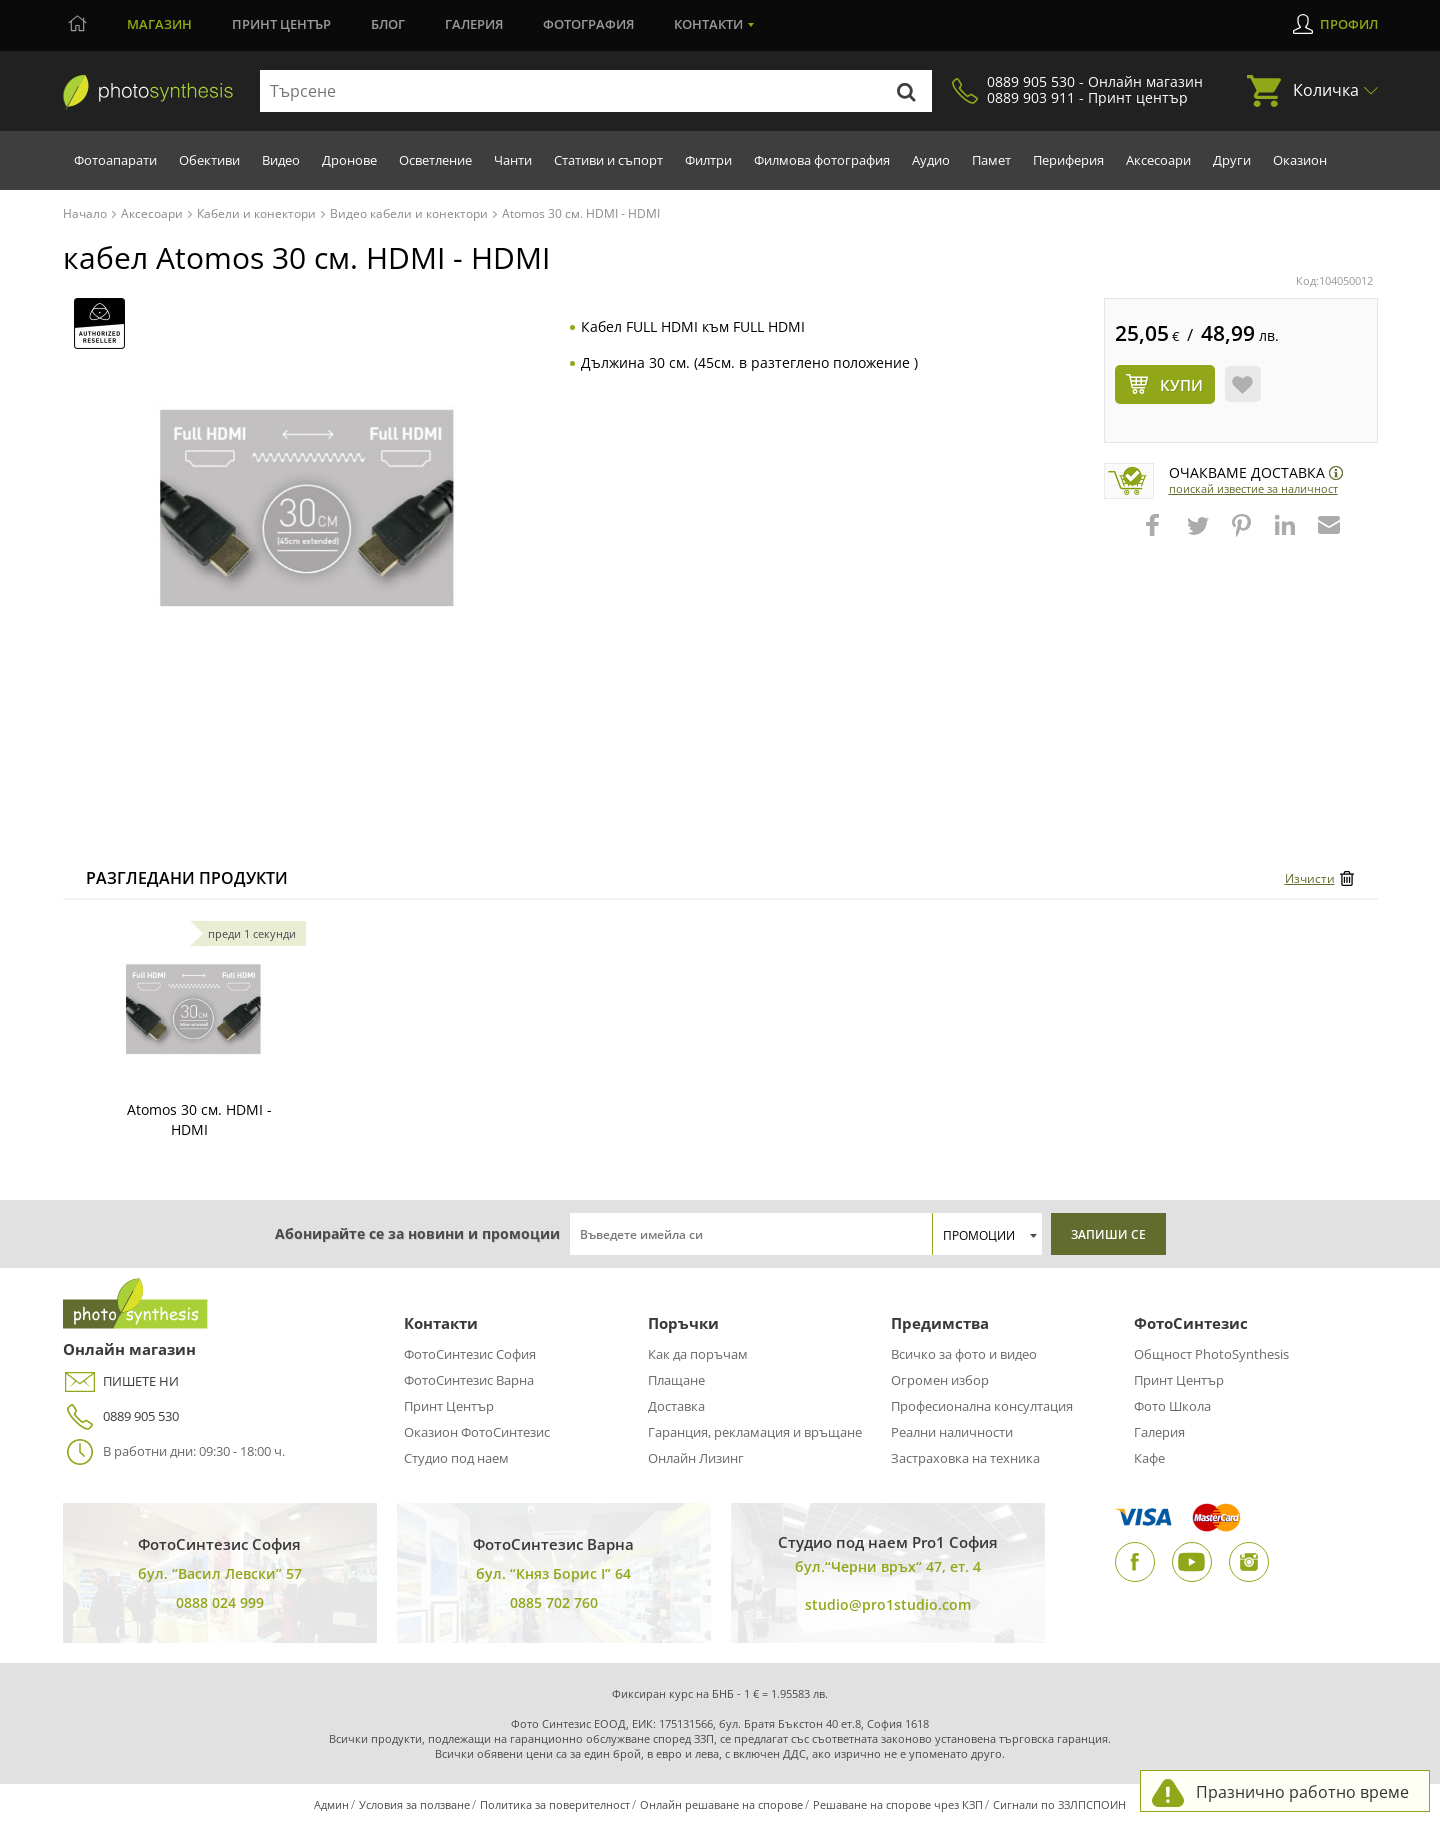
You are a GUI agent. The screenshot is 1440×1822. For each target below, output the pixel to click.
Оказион (1300, 160)
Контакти (708, 24)
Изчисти (1310, 878)
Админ (331, 1804)
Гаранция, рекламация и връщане (755, 1432)
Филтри (708, 160)
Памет (991, 160)
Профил (1349, 24)
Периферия (1068, 160)
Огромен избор (940, 1380)
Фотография (588, 24)
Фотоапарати (115, 160)
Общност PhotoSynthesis (1211, 1354)
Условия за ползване (414, 1804)
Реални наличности (952, 1432)
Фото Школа (1172, 1406)
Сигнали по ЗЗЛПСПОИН (1059, 1804)
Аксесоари (1158, 160)
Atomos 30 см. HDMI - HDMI (199, 1119)
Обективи (209, 160)
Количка (1326, 90)
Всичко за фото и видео (964, 1354)
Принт (281, 24)
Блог (388, 24)
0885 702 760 (554, 1602)
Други (1232, 160)
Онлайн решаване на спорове (721, 1804)
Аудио (931, 160)
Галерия (474, 24)
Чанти (513, 160)
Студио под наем (456, 1458)
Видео (281, 160)
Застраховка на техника (965, 1458)
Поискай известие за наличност (1253, 488)
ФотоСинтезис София (470, 1354)
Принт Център (449, 1406)
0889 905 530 (121, 1416)
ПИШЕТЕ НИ (121, 1381)
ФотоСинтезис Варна (469, 1380)
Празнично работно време (1302, 1792)
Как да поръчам (698, 1354)
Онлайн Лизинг (696, 1458)
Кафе (1149, 1458)
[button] (1155, 535)
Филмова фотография (822, 160)
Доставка (676, 1406)
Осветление (435, 160)
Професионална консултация (982, 1406)
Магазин (159, 24)
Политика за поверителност (555, 1804)
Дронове (349, 160)
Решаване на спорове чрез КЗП (898, 1804)
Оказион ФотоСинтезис (477, 1432)
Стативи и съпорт (608, 160)
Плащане (676, 1380)
